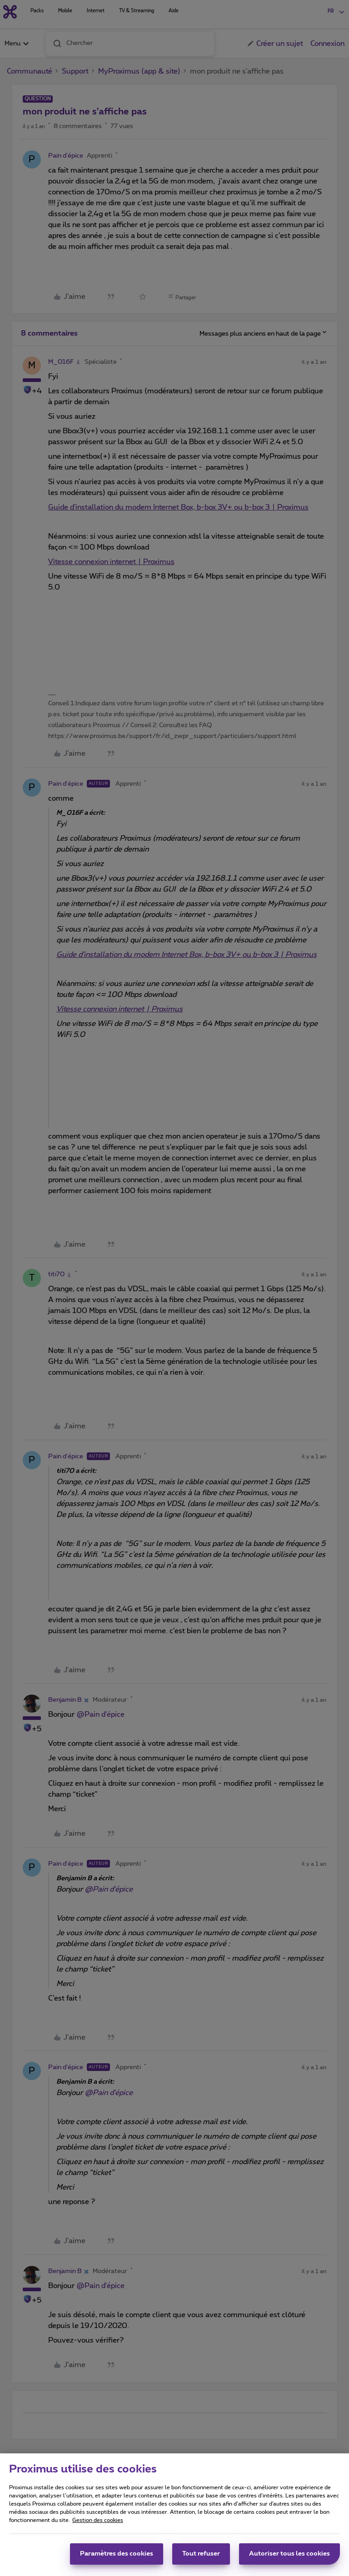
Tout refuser (201, 2557)
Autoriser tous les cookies (289, 2557)
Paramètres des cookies (116, 2557)
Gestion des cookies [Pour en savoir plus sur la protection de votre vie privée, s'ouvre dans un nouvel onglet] (97, 2523)
